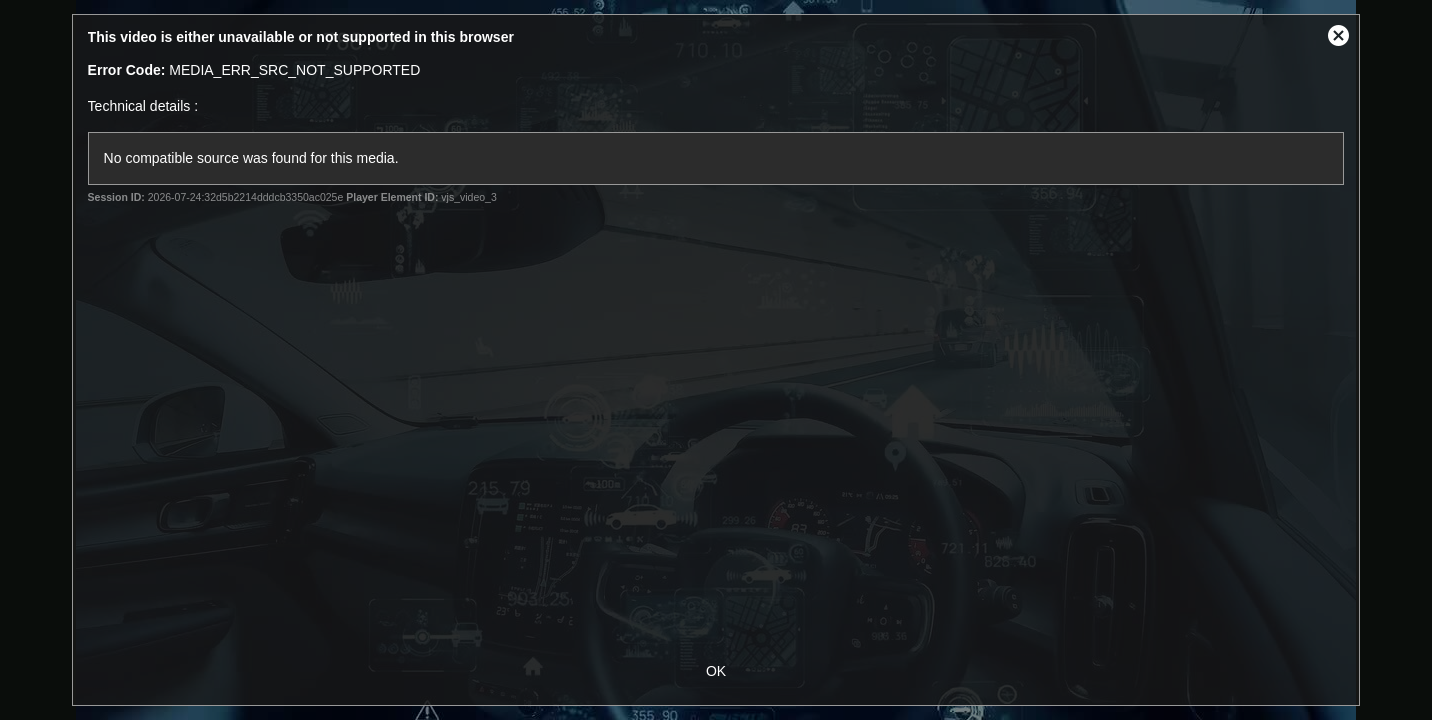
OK (716, 671)
